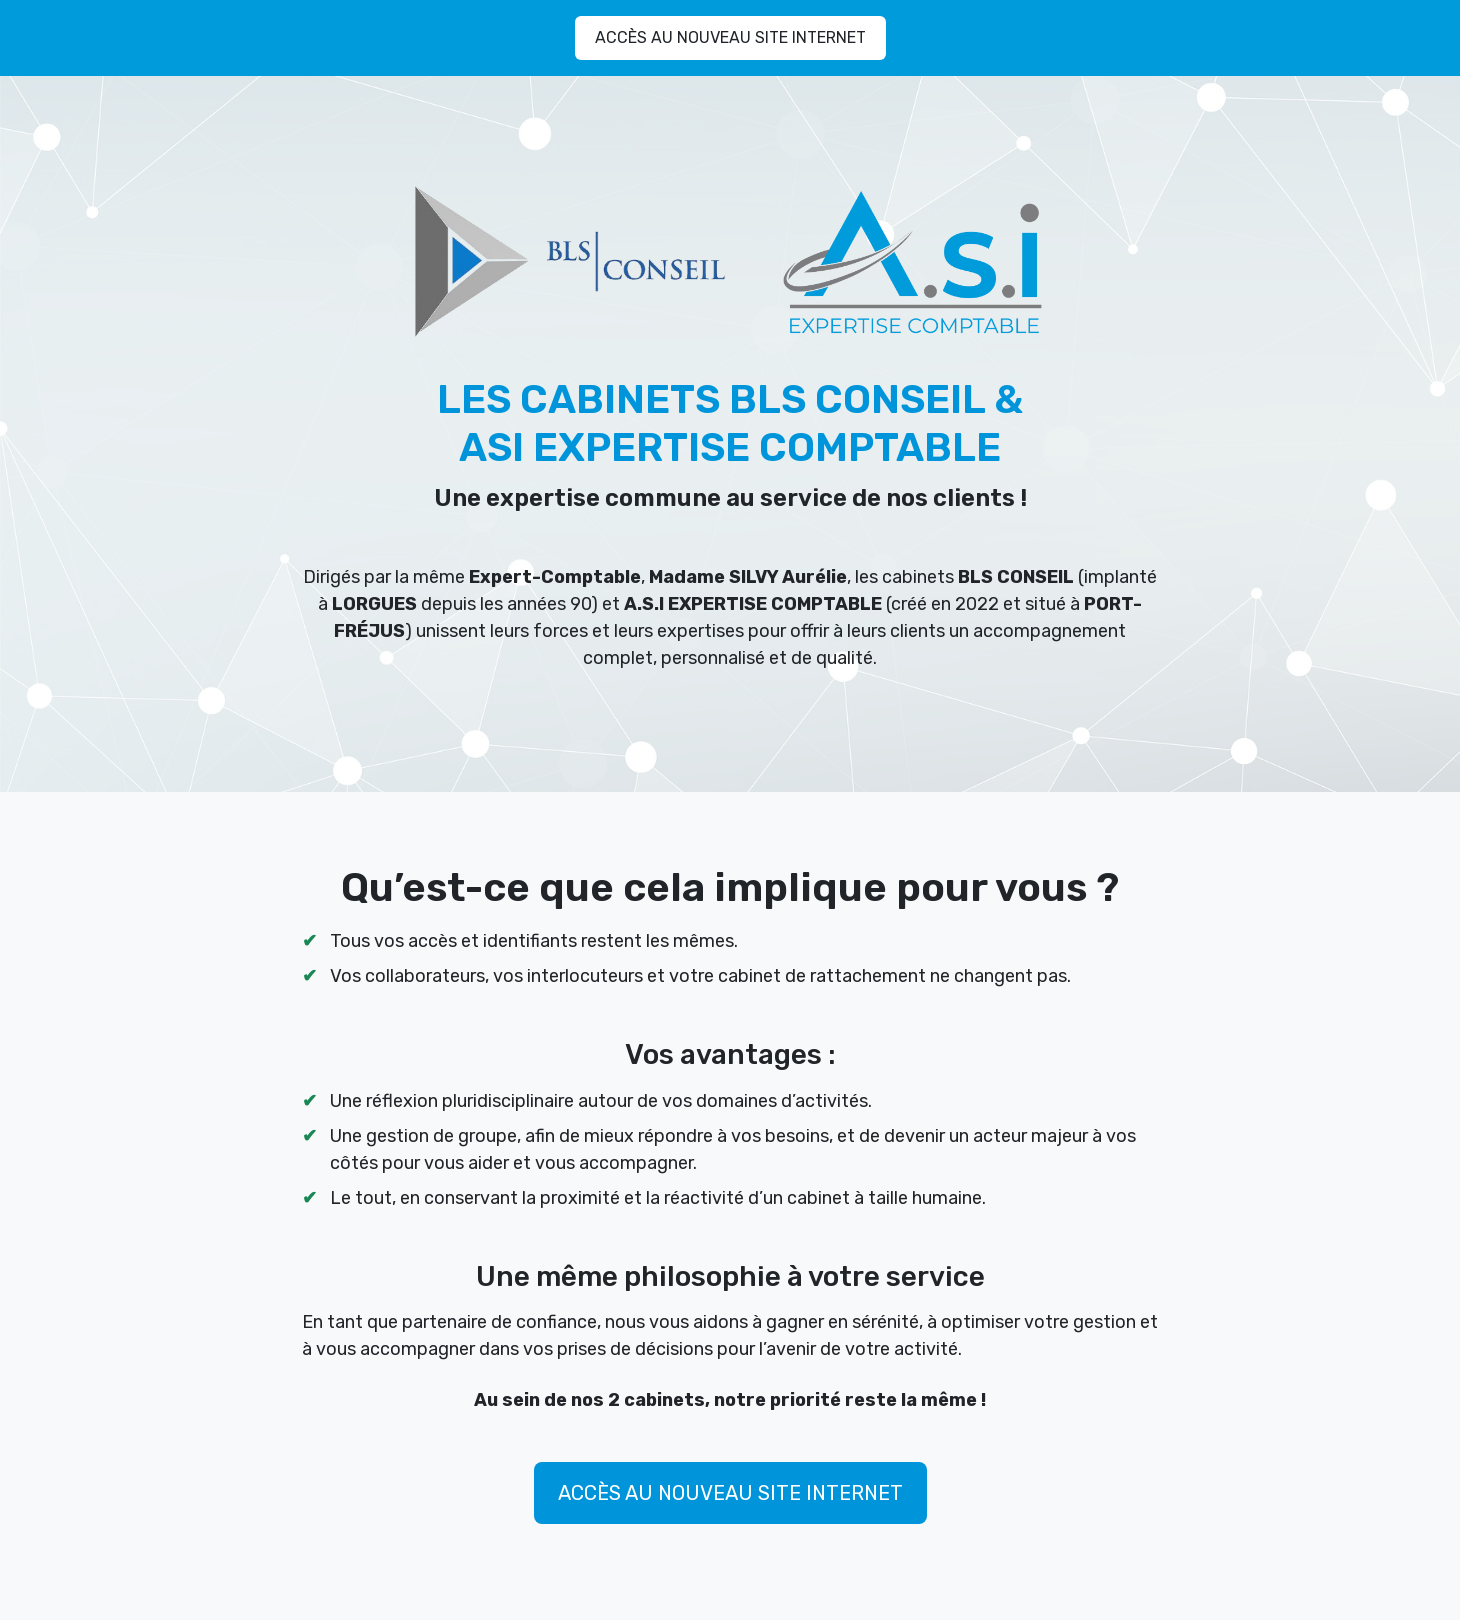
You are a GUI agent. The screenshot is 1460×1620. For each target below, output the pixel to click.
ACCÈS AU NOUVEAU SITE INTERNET (730, 37)
